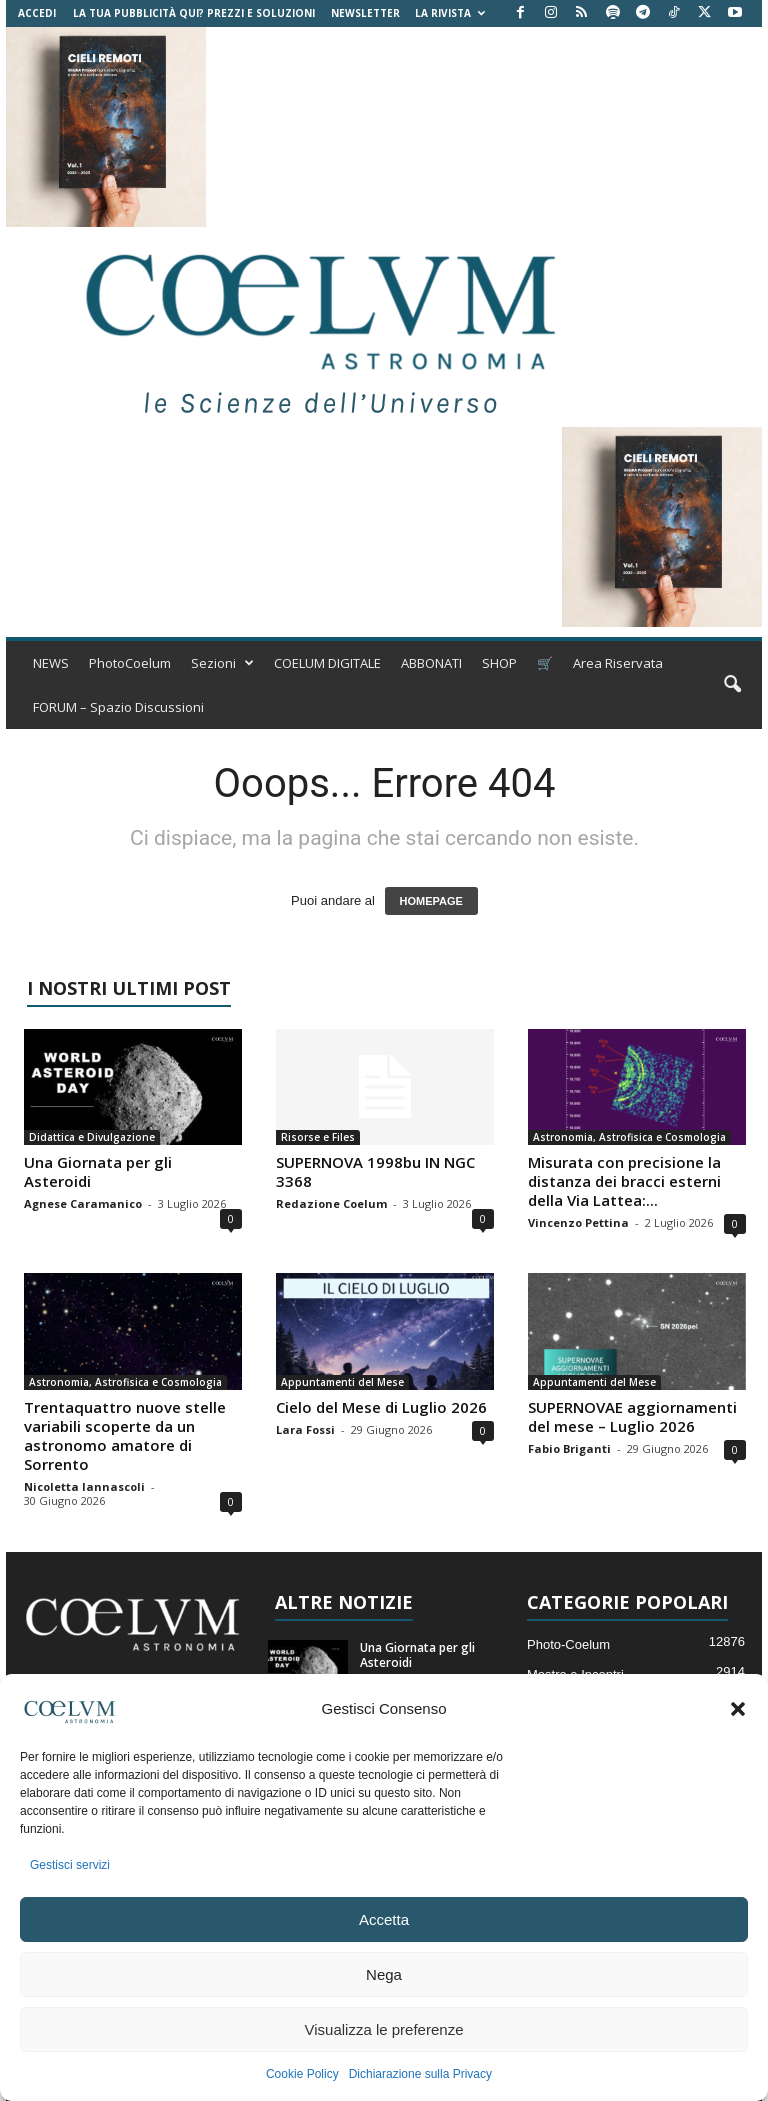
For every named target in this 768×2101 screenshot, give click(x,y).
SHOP (499, 663)
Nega (384, 1974)
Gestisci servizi (70, 1865)
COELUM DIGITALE (327, 663)
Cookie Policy (302, 2074)
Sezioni (222, 663)
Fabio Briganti (569, 1448)
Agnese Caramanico (83, 1203)
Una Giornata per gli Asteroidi (98, 1171)
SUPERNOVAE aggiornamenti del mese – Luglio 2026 (632, 1416)
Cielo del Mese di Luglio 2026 (381, 1407)
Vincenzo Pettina (578, 1222)
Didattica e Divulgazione (92, 1137)
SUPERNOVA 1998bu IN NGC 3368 (375, 1171)
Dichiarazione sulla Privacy (420, 2074)
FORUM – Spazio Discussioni (118, 707)
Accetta (384, 1919)
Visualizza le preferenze (384, 2029)
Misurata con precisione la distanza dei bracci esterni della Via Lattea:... (624, 1181)
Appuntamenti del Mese (342, 1382)
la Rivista (450, 13)
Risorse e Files (318, 1137)
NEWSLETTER (365, 13)
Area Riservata (618, 663)
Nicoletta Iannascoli (84, 1486)
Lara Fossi (305, 1429)
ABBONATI (431, 663)
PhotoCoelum (130, 663)
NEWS (51, 663)
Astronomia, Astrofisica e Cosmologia (629, 1137)
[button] (738, 1709)
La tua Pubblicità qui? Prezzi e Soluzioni (194, 13)
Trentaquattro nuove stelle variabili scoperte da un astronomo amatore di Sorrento (125, 1435)
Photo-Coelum (568, 1644)
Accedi (37, 13)
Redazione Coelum (331, 1203)
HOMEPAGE (431, 901)
